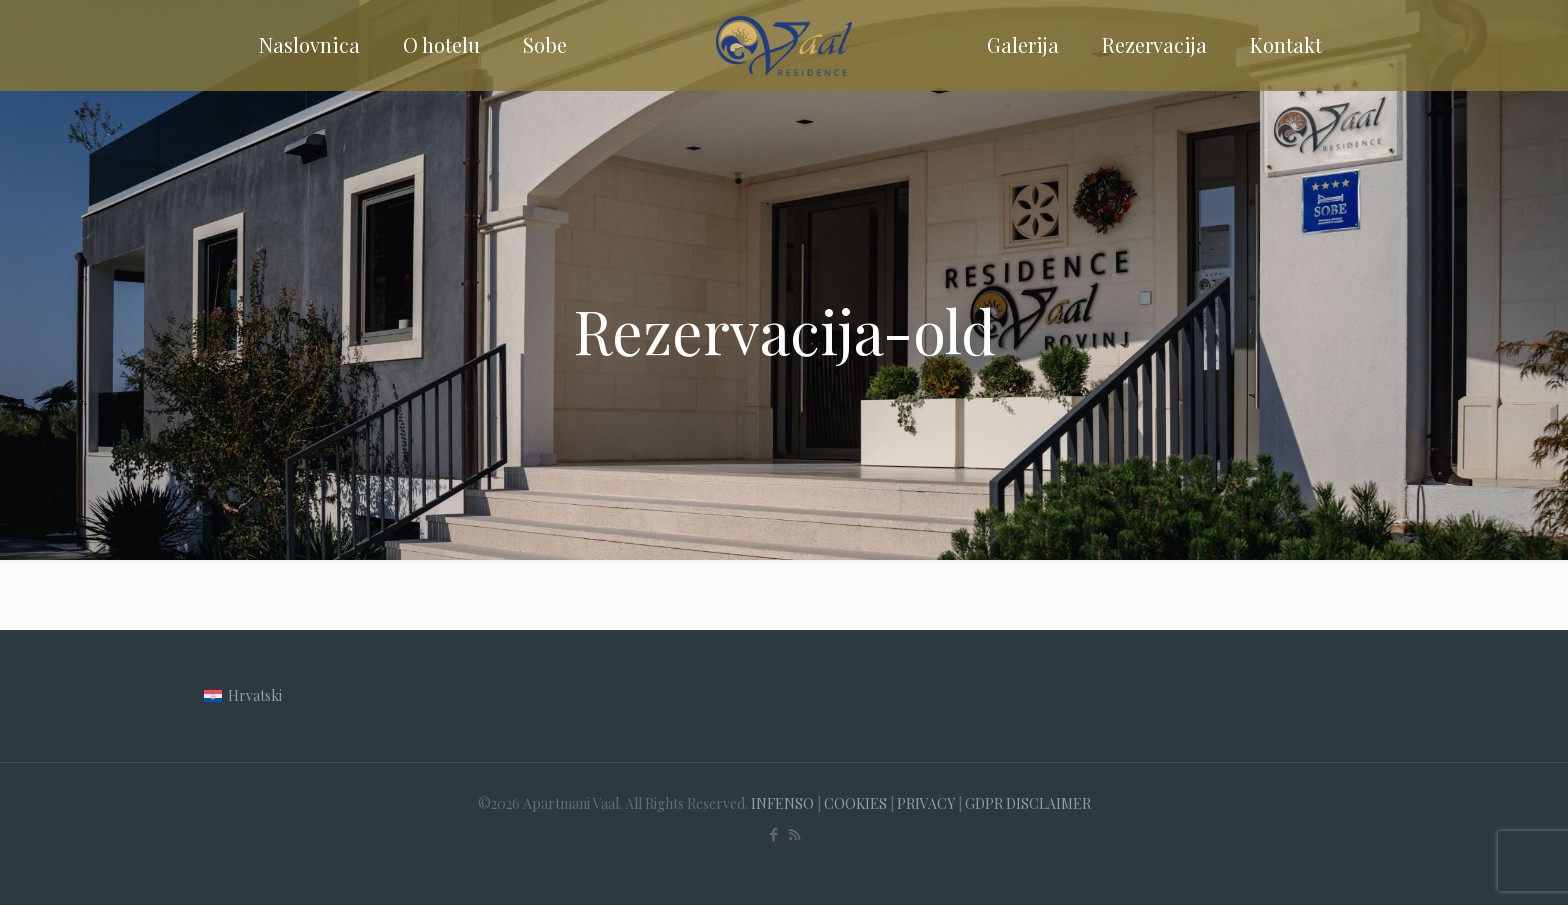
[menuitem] (243, 696)
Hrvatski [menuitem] (255, 695)
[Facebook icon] (773, 834)
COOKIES (855, 803)
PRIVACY (926, 803)
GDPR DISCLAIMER (1028, 803)
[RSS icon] (794, 834)
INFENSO (782, 803)
